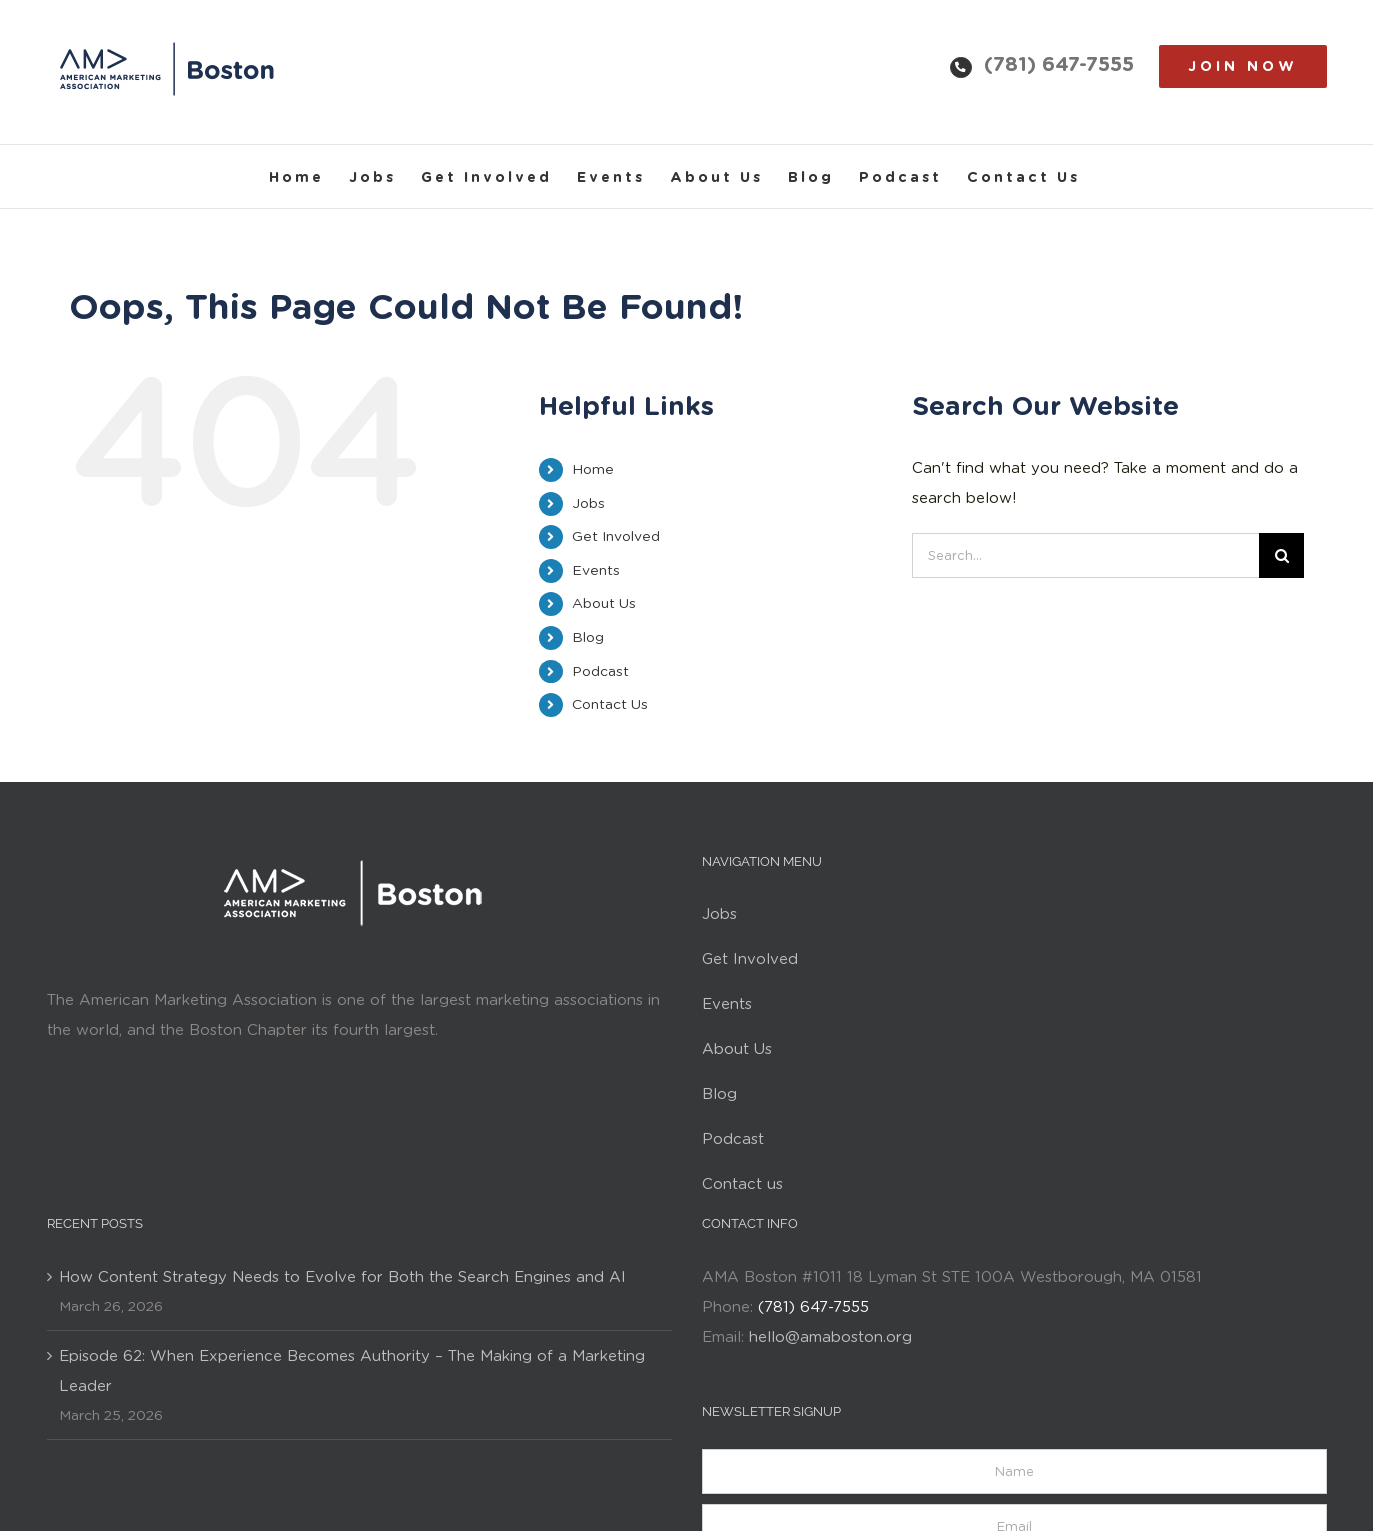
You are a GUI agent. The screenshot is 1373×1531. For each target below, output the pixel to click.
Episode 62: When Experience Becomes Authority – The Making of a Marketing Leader (352, 1371)
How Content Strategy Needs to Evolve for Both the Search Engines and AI (342, 1277)
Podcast (600, 671)
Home (593, 469)
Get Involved (616, 536)
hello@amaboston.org (830, 1337)
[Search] (1281, 555)
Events (596, 570)
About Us (604, 603)
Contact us (742, 1184)
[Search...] (1085, 555)
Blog (588, 637)
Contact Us (610, 704)
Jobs (588, 503)
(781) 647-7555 (1059, 64)
